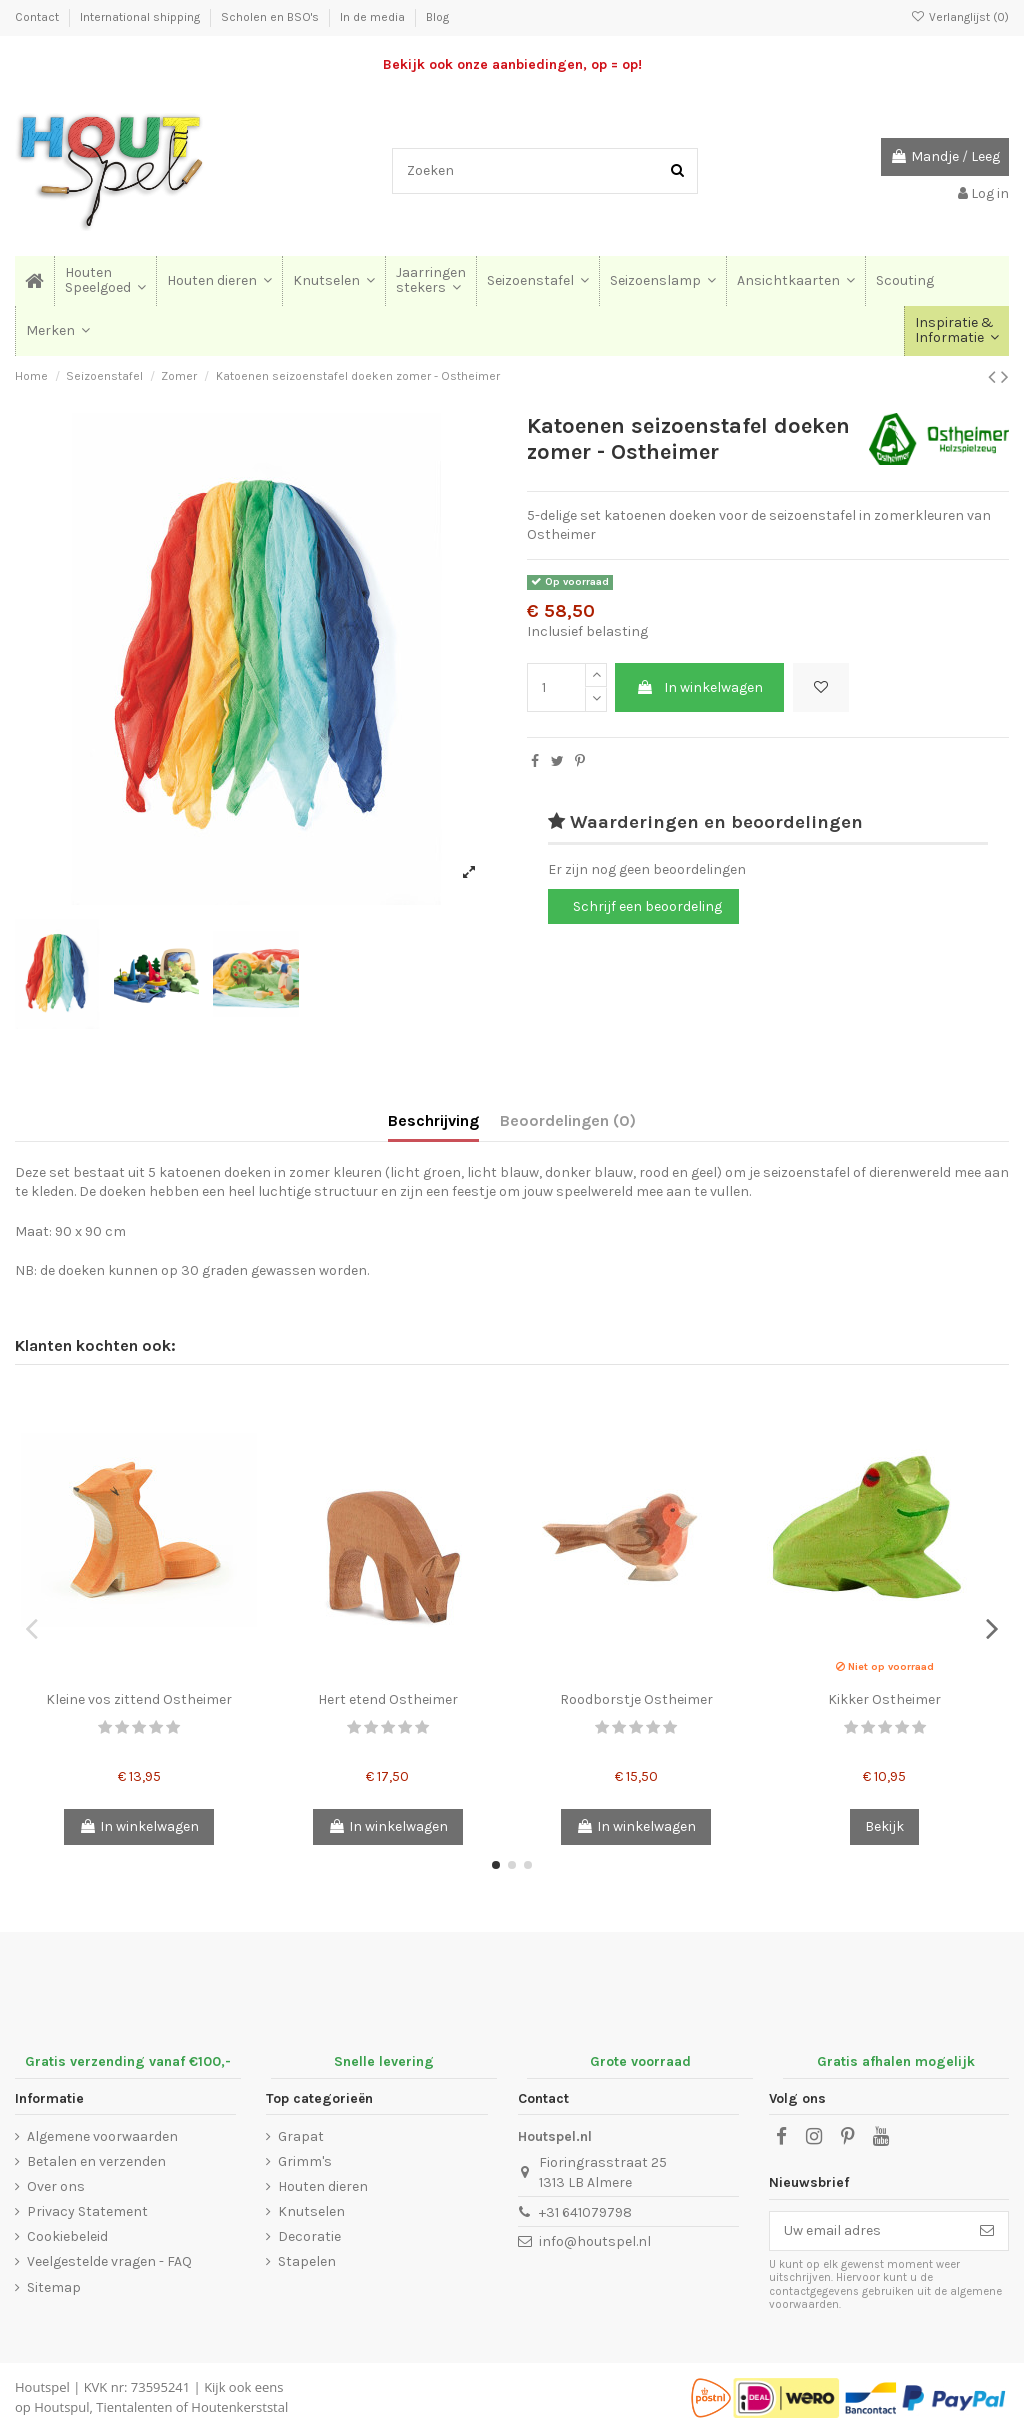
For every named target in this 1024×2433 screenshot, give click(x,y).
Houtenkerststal (239, 2407)
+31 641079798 (585, 2212)
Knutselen (311, 2211)
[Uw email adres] (868, 2231)
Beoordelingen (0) (568, 1120)
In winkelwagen (699, 687)
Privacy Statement (87, 2211)
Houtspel (42, 2387)
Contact (38, 17)
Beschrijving (433, 1120)
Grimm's (305, 2161)
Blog (437, 17)
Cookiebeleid (67, 2236)
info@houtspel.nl (595, 2241)
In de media (374, 17)
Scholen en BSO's (271, 17)
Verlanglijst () (960, 17)
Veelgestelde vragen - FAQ (109, 2261)
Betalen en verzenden (96, 2161)
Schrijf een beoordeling (647, 906)
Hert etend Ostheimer (388, 1699)
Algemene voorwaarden (102, 2136)
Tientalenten (134, 2407)
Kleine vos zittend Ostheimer (139, 1699)
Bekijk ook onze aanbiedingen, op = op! (512, 64)
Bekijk (884, 1826)
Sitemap (54, 2287)
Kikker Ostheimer (884, 1699)
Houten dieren (323, 2186)
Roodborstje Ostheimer (636, 1699)
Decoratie (309, 2236)
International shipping (141, 17)
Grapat (301, 2136)
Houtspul (61, 2407)
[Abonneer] (987, 2231)
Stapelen (307, 2261)
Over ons (56, 2186)
